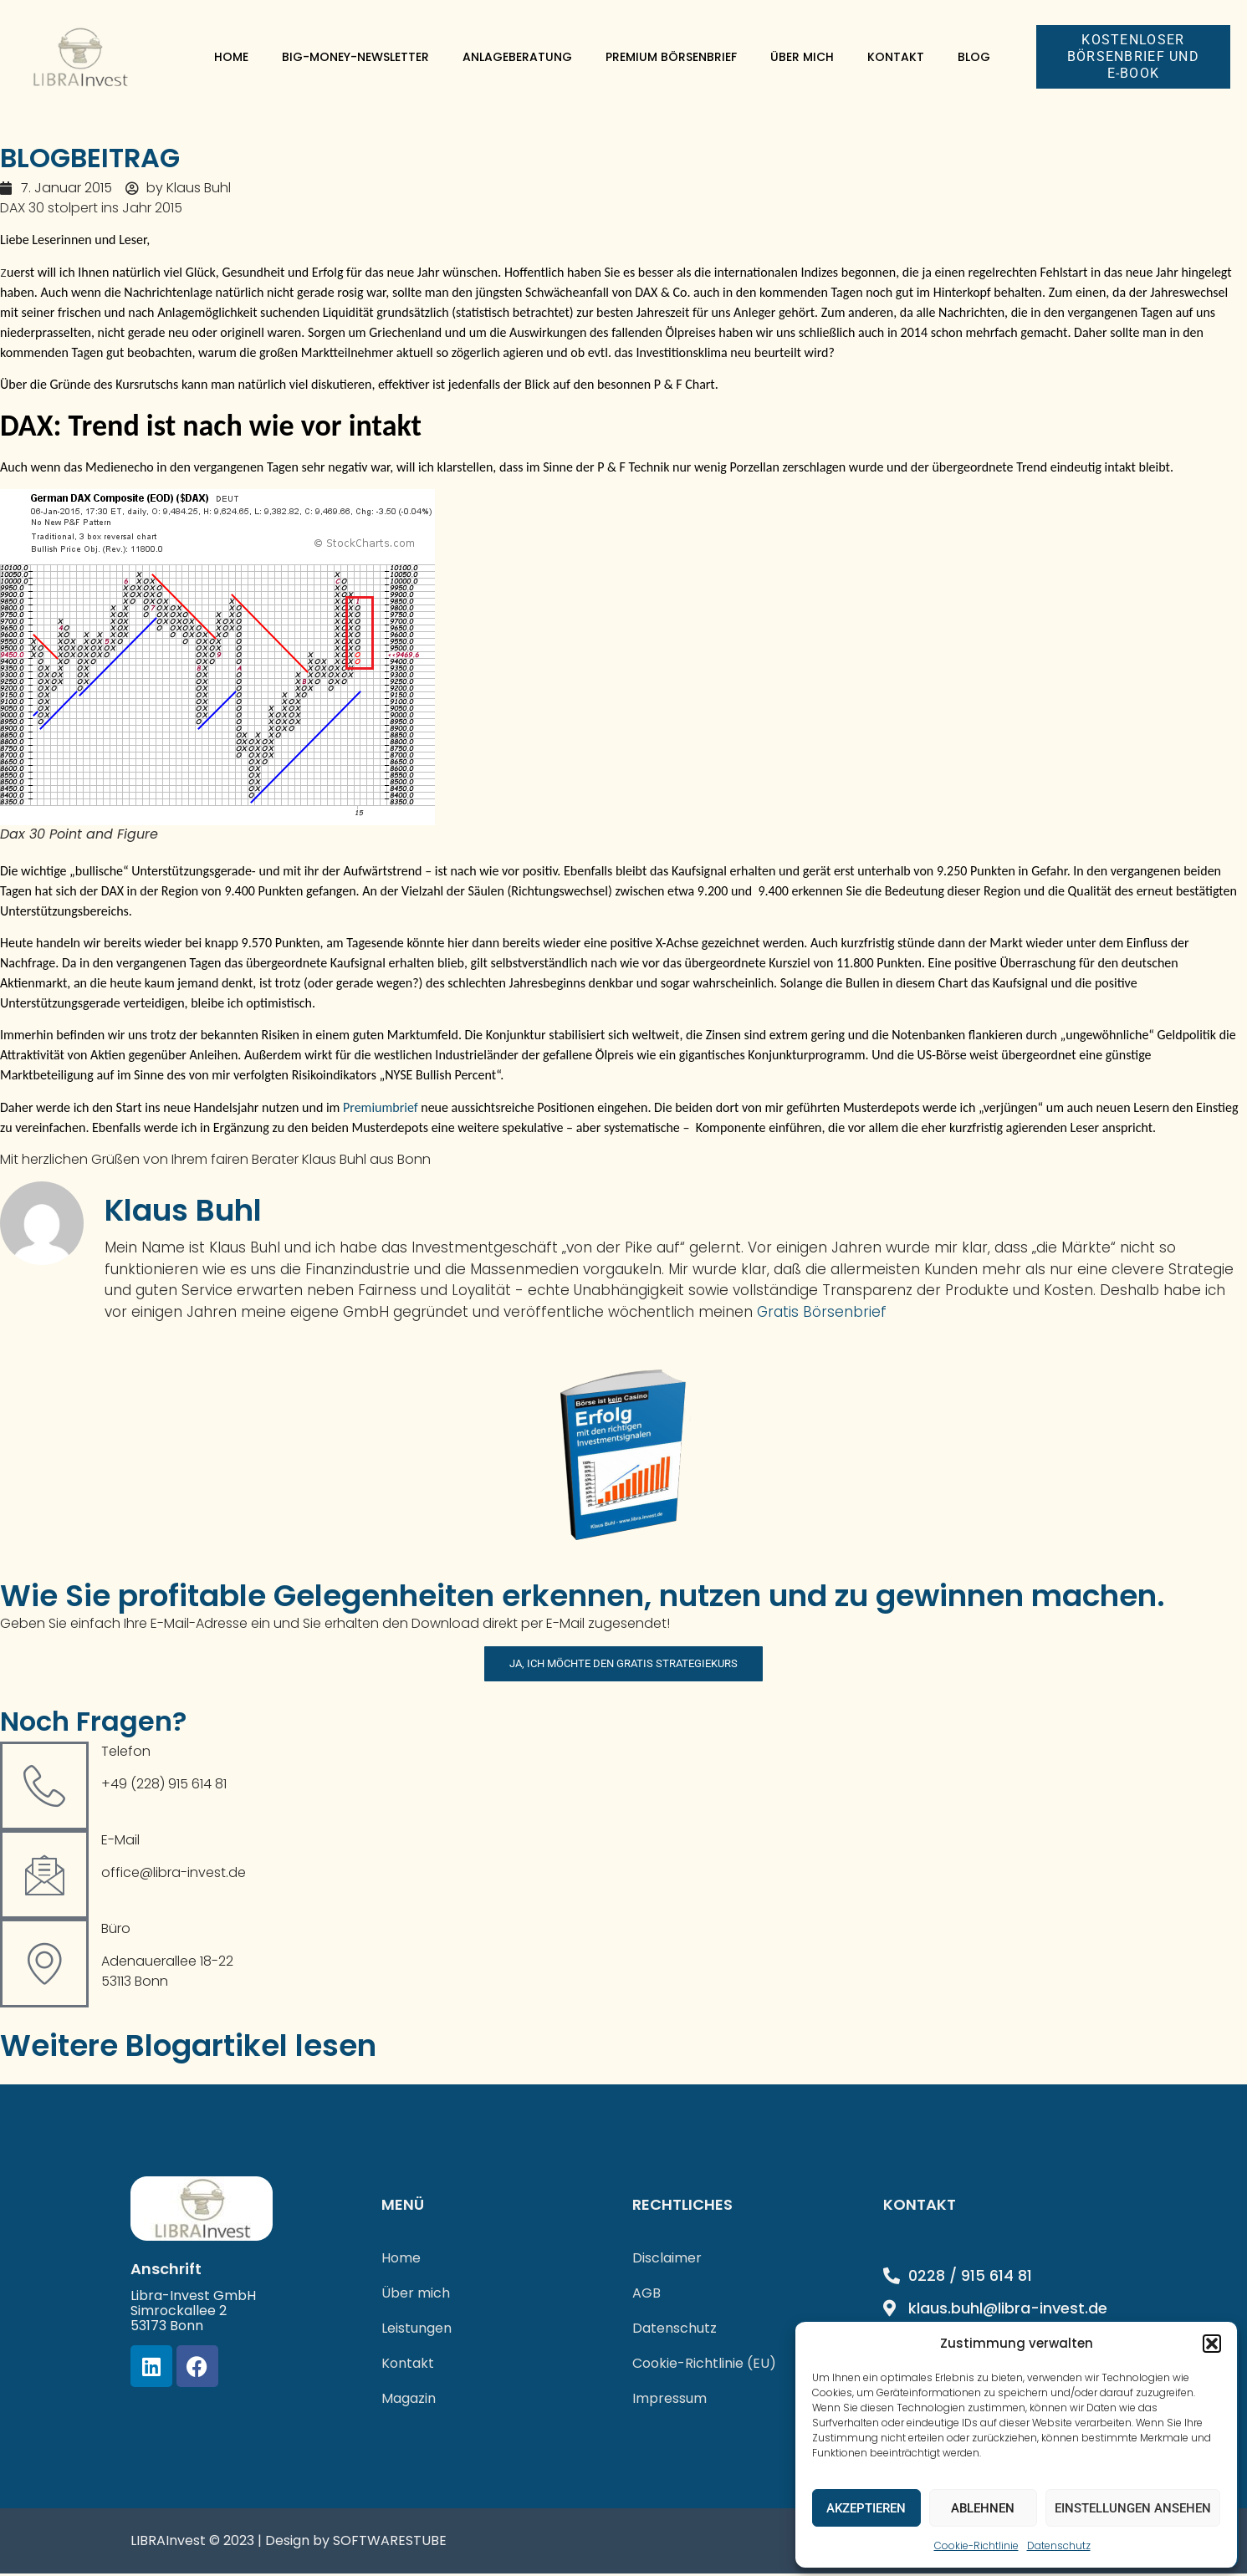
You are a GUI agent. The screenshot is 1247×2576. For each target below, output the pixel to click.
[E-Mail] (44, 1878)
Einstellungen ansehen (1133, 2508)
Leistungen (416, 2330)
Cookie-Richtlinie (976, 2545)
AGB (646, 2295)
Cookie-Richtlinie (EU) (704, 2365)
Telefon (126, 1754)
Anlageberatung (517, 56)
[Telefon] (44, 1789)
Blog (974, 56)
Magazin (408, 2400)
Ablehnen (982, 2508)
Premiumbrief (380, 1107)
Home (231, 56)
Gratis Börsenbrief (822, 1312)
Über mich (802, 56)
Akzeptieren (866, 2508)
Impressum (669, 2400)
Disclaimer (667, 2260)
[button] (1212, 2343)
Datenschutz (1059, 2545)
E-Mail (120, 1843)
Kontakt (895, 56)
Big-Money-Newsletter (355, 56)
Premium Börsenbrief (671, 56)
